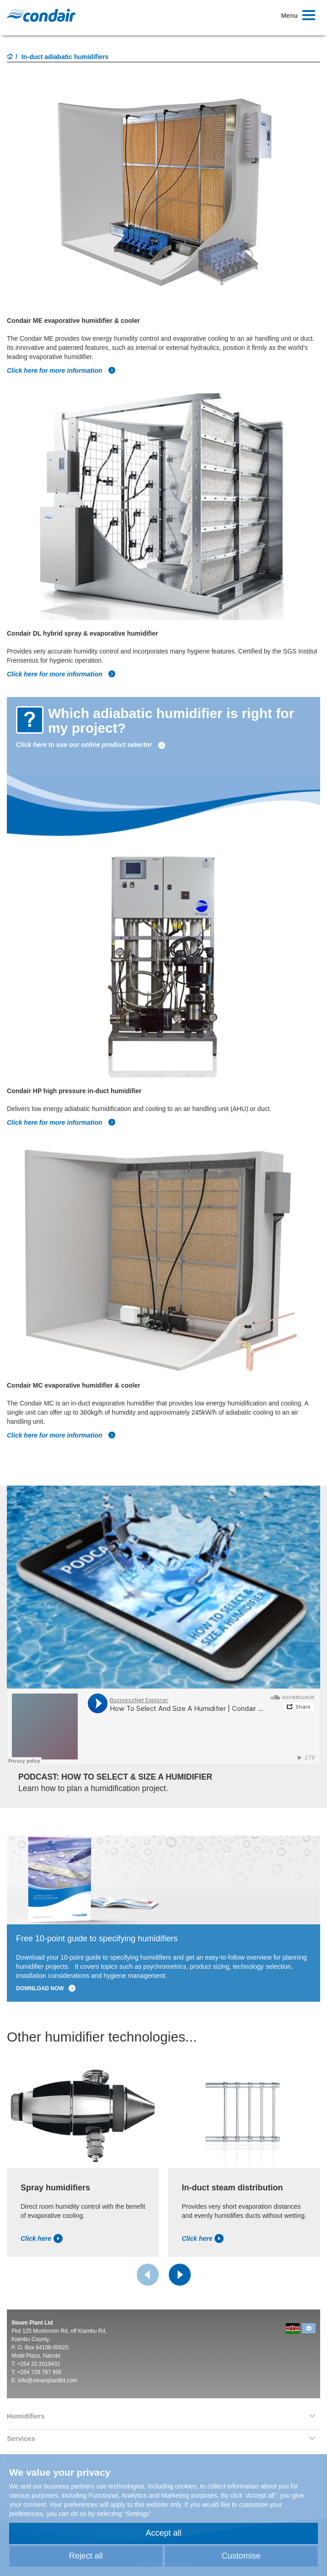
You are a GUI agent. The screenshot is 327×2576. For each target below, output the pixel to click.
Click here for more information (61, 370)
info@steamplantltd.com (47, 2380)
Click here (42, 2238)
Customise (241, 2555)
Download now (46, 1988)
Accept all (163, 2533)
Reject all (86, 2555)
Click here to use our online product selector (91, 744)
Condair (41, 15)
